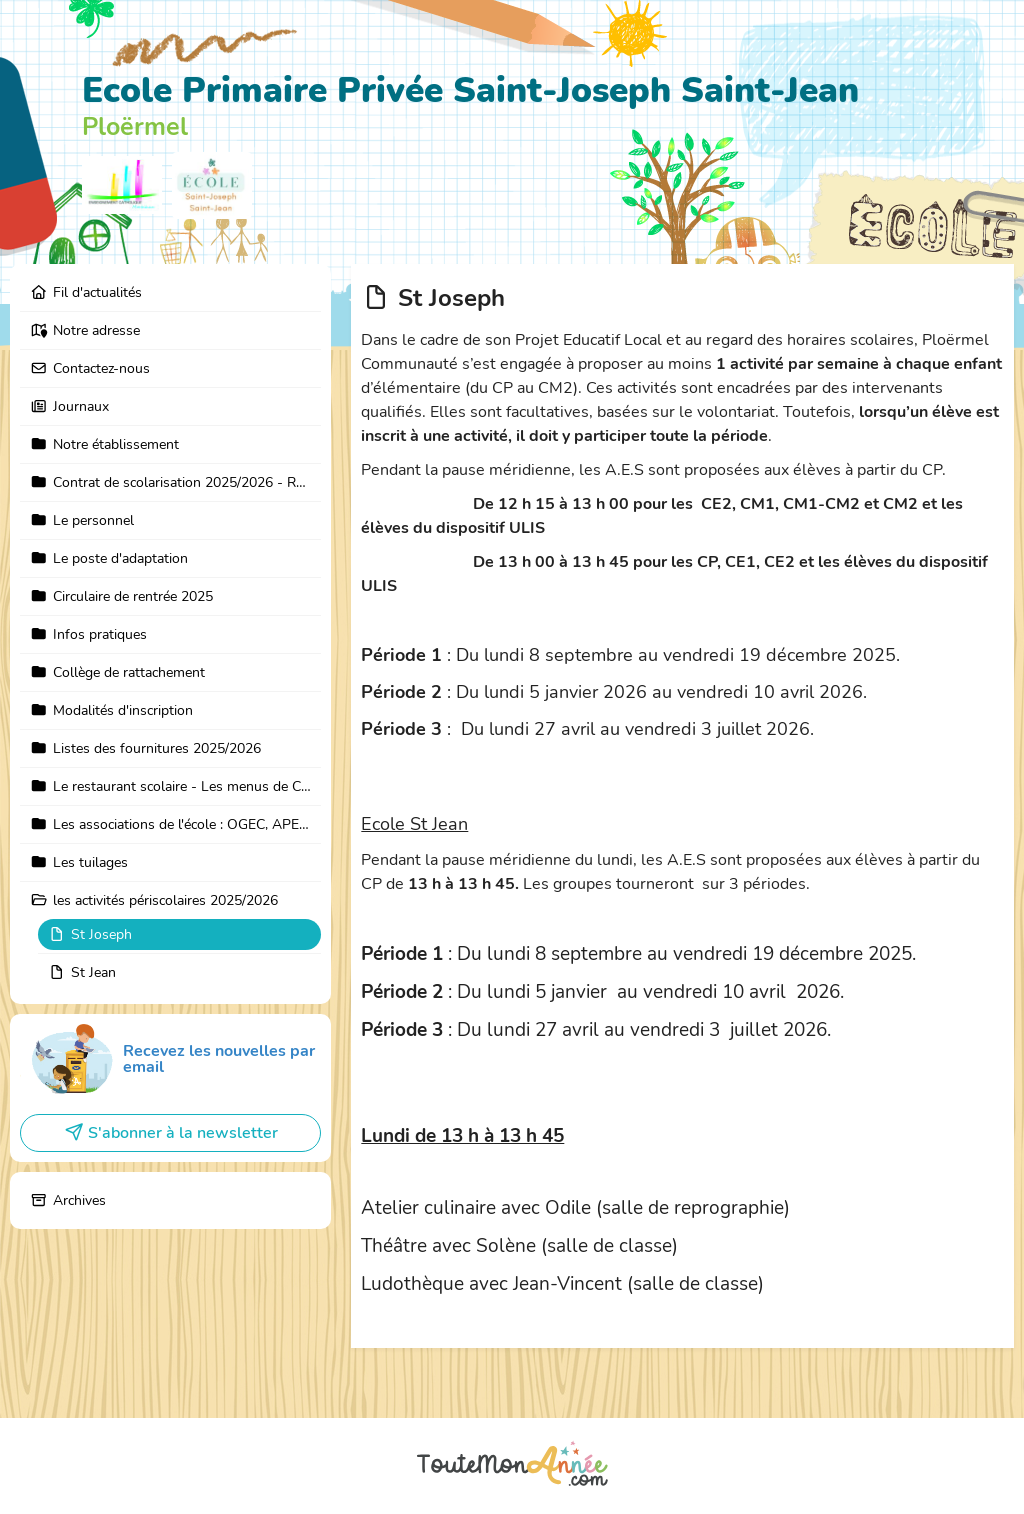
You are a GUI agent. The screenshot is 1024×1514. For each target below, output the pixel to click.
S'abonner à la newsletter (171, 1133)
